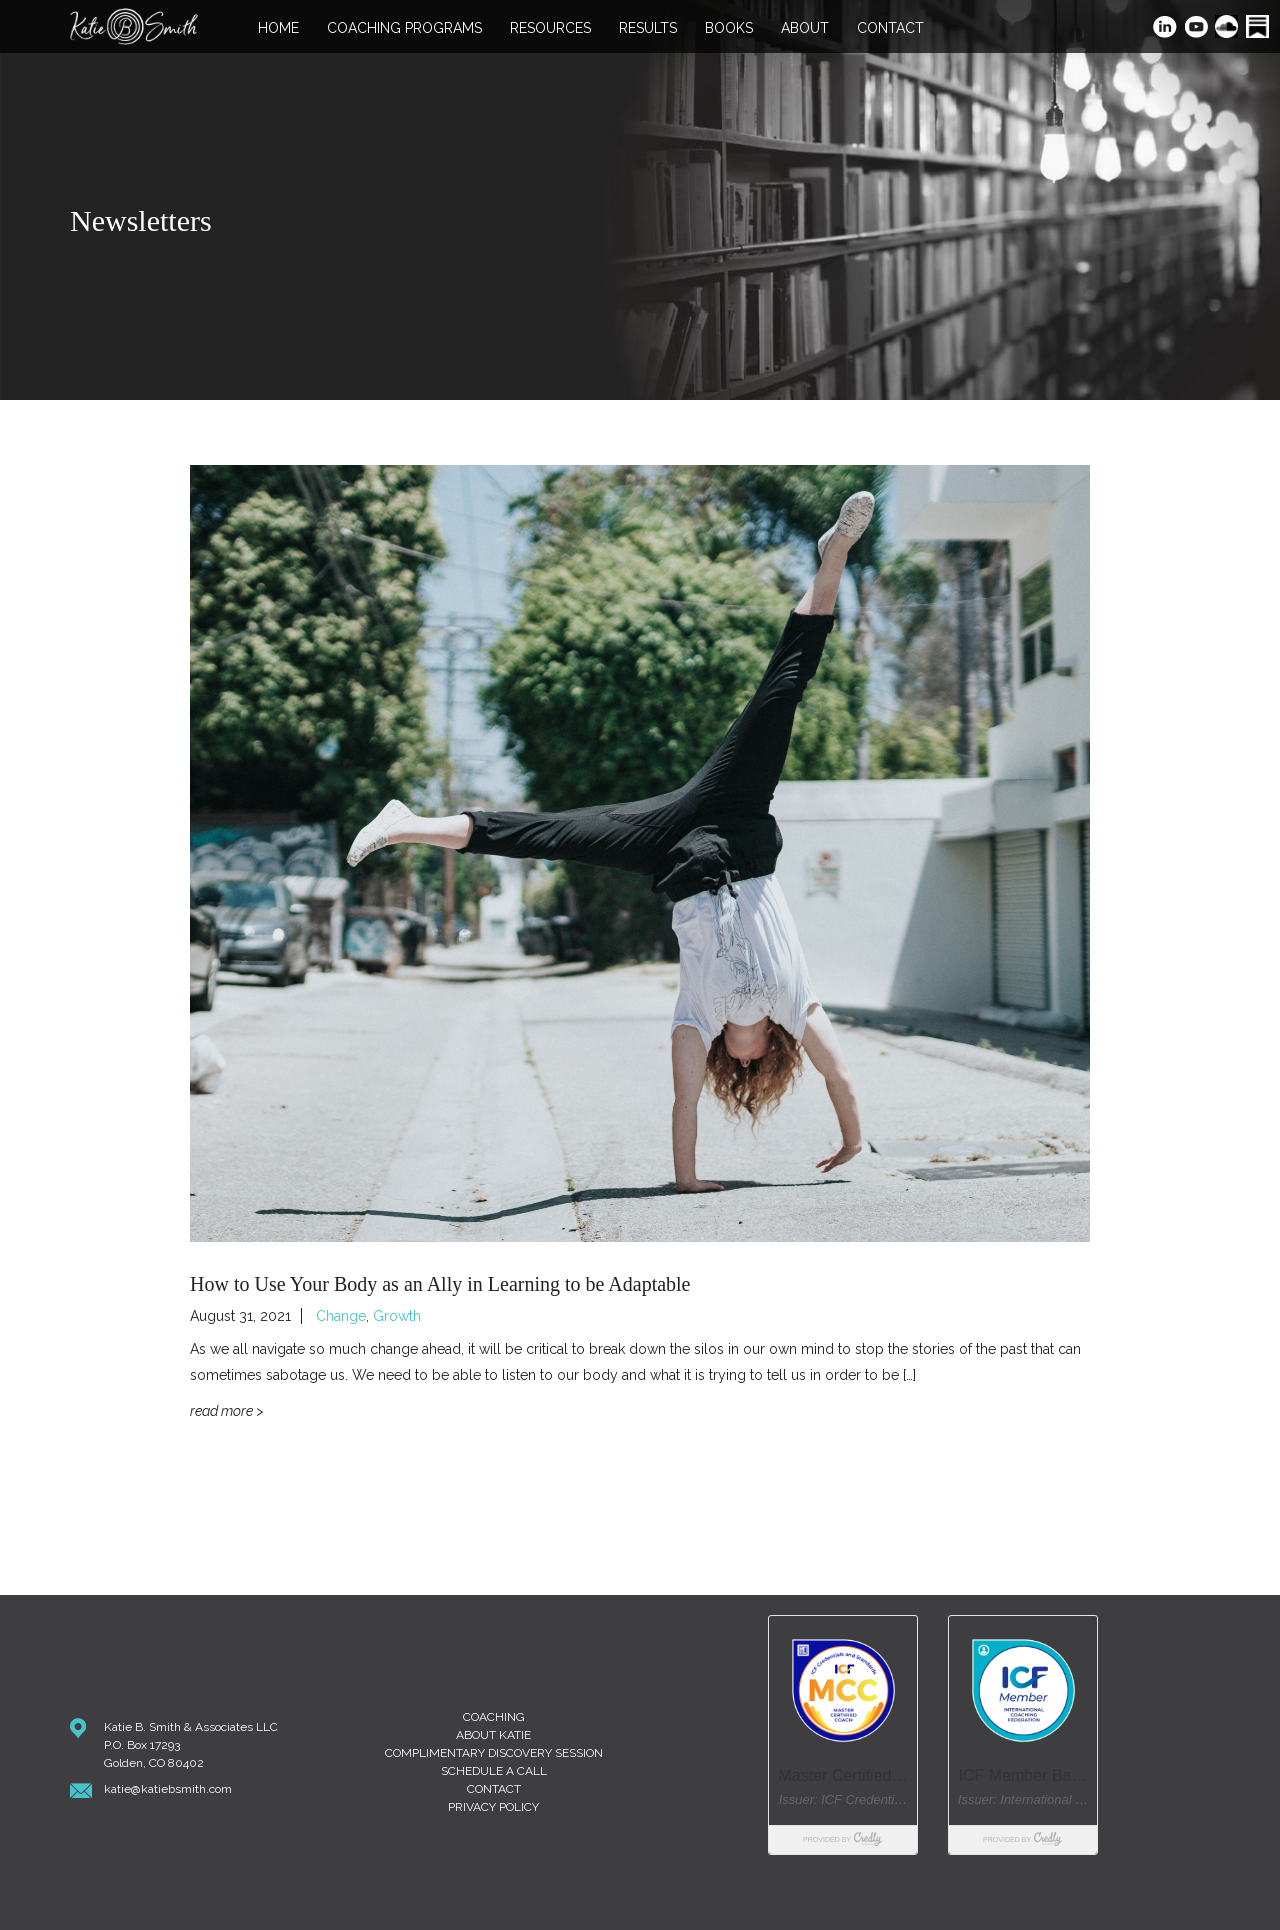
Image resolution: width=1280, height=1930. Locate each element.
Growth (397, 1316)
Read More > (227, 1411)
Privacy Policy (493, 1807)
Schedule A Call (494, 1771)
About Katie (493, 1735)
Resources (550, 28)
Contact (890, 28)
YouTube (1197, 28)
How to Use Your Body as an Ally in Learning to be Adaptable (440, 1284)
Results (648, 28)
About (805, 28)
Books (729, 28)
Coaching (494, 1717)
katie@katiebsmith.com (168, 1789)
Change (341, 1316)
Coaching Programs (404, 28)
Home (278, 28)
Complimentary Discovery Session (494, 1753)
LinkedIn (1165, 28)
